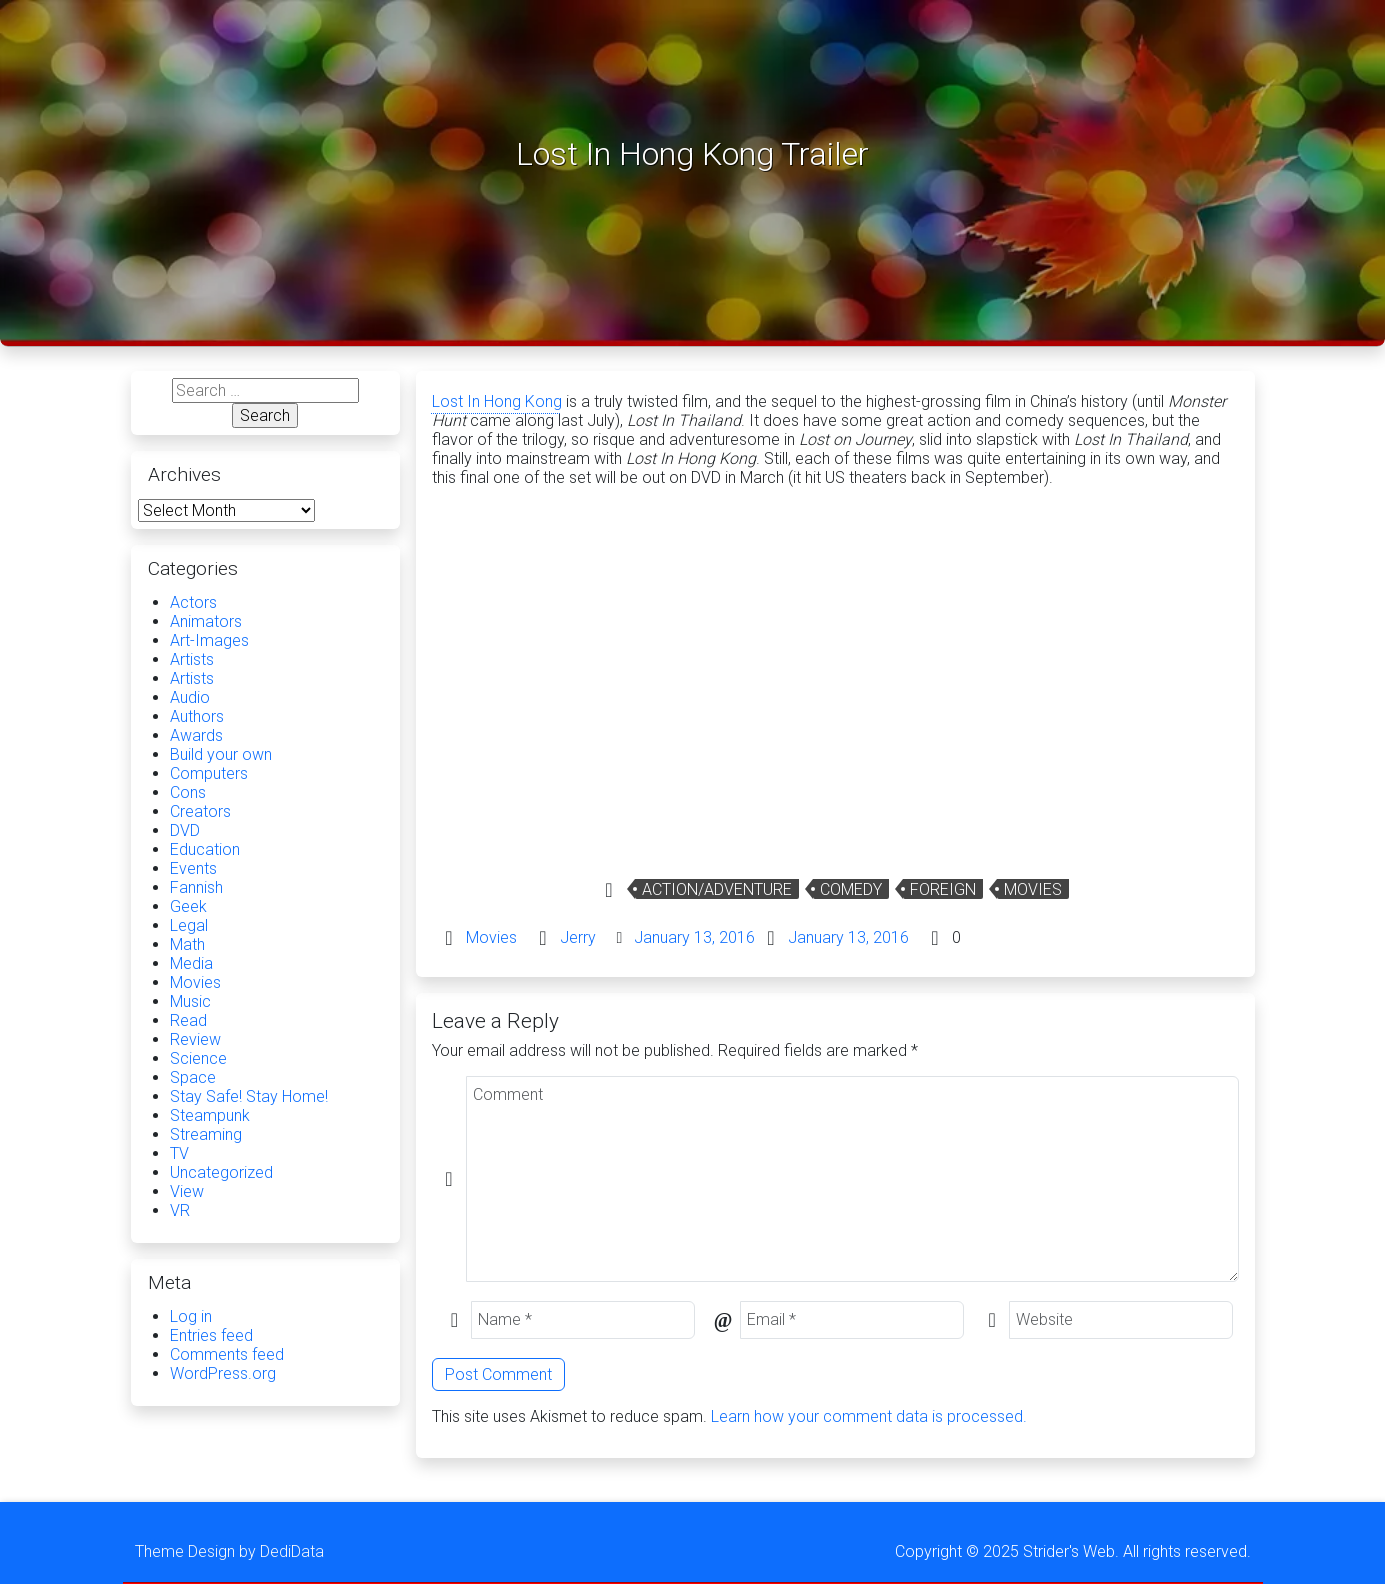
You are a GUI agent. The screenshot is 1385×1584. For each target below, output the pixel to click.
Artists (192, 659)
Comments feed (227, 1354)
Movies (1033, 889)
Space (193, 1077)
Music (190, 1001)
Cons (188, 792)
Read (188, 1020)
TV (179, 1153)
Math (187, 944)
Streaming (206, 1134)
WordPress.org (223, 1373)
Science (198, 1058)
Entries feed (211, 1335)
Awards (196, 735)
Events (193, 868)
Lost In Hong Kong (497, 401)
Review (195, 1039)
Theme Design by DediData (229, 1551)
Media (191, 963)
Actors (193, 602)
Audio (190, 697)
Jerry (578, 937)
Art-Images (209, 640)
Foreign (943, 889)
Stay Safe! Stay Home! (249, 1096)
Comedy (851, 889)
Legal (189, 925)
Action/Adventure (717, 889)
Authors (197, 716)
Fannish (196, 887)
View (187, 1191)
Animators (206, 621)
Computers (209, 773)
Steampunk (210, 1115)
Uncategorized (221, 1172)
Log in (191, 1316)
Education (205, 849)
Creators (200, 811)
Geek (188, 906)
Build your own (221, 754)
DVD (185, 830)
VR (180, 1210)
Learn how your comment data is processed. (869, 1416)
